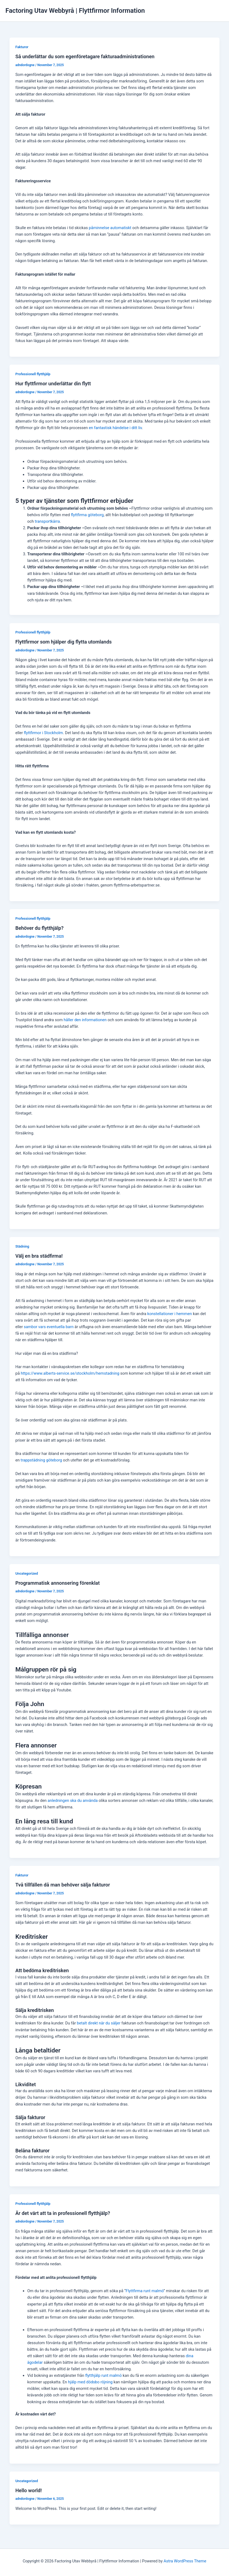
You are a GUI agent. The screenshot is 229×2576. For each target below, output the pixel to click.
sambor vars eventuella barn (49, 1326)
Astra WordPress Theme (184, 2561)
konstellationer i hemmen (169, 1313)
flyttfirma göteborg (87, 514)
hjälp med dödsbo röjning (90, 2382)
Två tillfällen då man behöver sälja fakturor (62, 1885)
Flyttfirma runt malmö (144, 2290)
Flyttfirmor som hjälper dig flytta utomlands (64, 642)
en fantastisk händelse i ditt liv (115, 427)
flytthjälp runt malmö (103, 2375)
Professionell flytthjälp (32, 374)
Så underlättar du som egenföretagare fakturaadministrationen (84, 56)
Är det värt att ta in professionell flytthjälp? (63, 2213)
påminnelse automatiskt (110, 227)
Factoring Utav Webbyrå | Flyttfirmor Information (75, 10)
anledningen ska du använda (73, 1800)
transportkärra (47, 521)
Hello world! (28, 2490)
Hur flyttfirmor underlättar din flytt (53, 383)
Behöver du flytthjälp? (39, 928)
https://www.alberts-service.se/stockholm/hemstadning (70, 1373)
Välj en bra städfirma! (39, 1256)
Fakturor (21, 47)
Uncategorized (26, 1573)
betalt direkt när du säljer (98, 2023)
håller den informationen (85, 1019)
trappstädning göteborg (41, 1460)
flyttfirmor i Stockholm (43, 732)
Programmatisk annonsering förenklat (57, 1583)
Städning (22, 1246)
